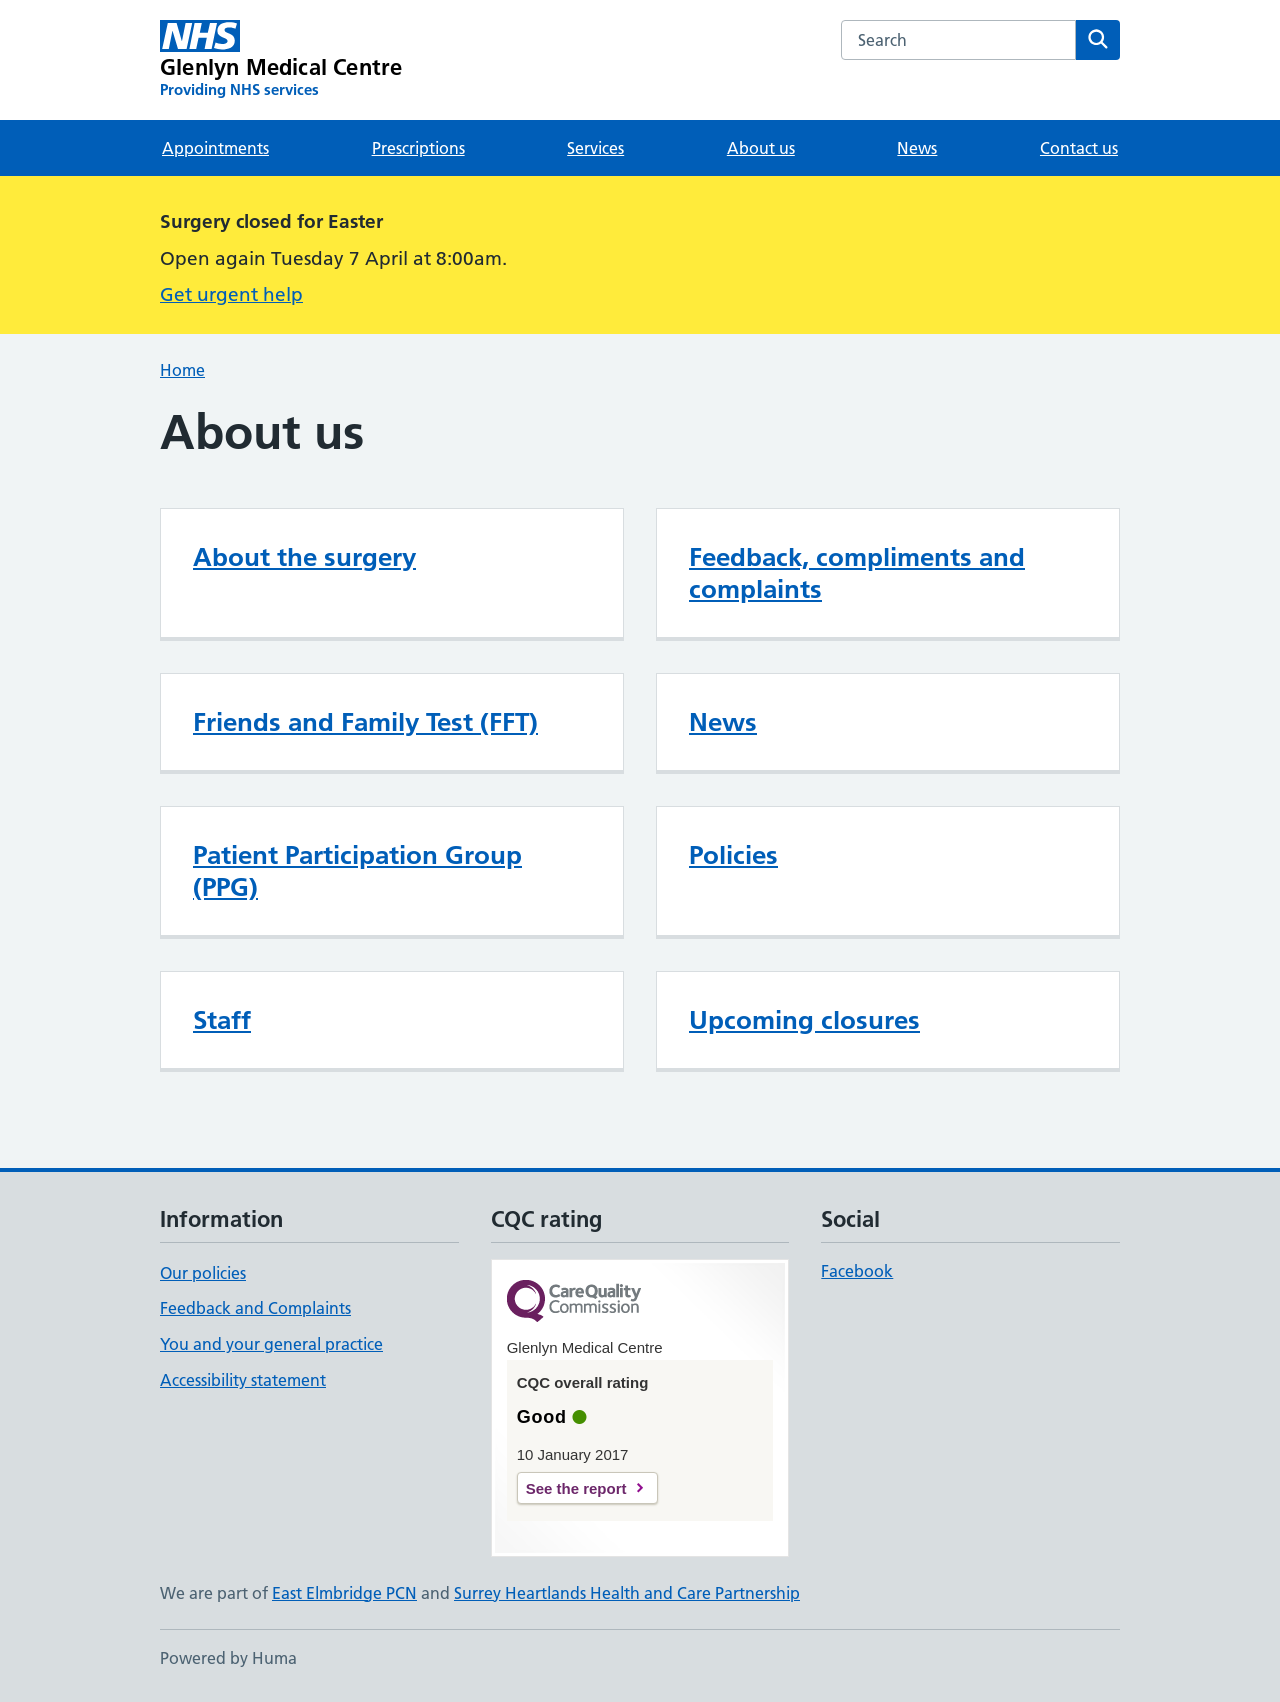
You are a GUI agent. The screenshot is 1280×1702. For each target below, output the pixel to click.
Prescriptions (418, 148)
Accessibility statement (243, 1380)
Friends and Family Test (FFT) (365, 722)
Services (595, 148)
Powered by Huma (228, 1658)
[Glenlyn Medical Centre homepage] (281, 60)
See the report (576, 1488)
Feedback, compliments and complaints (857, 573)
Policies (733, 855)
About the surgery (304, 557)
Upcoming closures (804, 1020)
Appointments (215, 148)
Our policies (203, 1273)
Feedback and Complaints (255, 1308)
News (917, 148)
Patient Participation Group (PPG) (357, 871)
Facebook (857, 1271)
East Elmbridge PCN (344, 1593)
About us (761, 148)
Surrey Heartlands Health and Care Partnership (627, 1593)
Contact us (1079, 148)
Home (182, 370)
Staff (222, 1020)
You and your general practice (271, 1344)
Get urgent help (231, 294)
